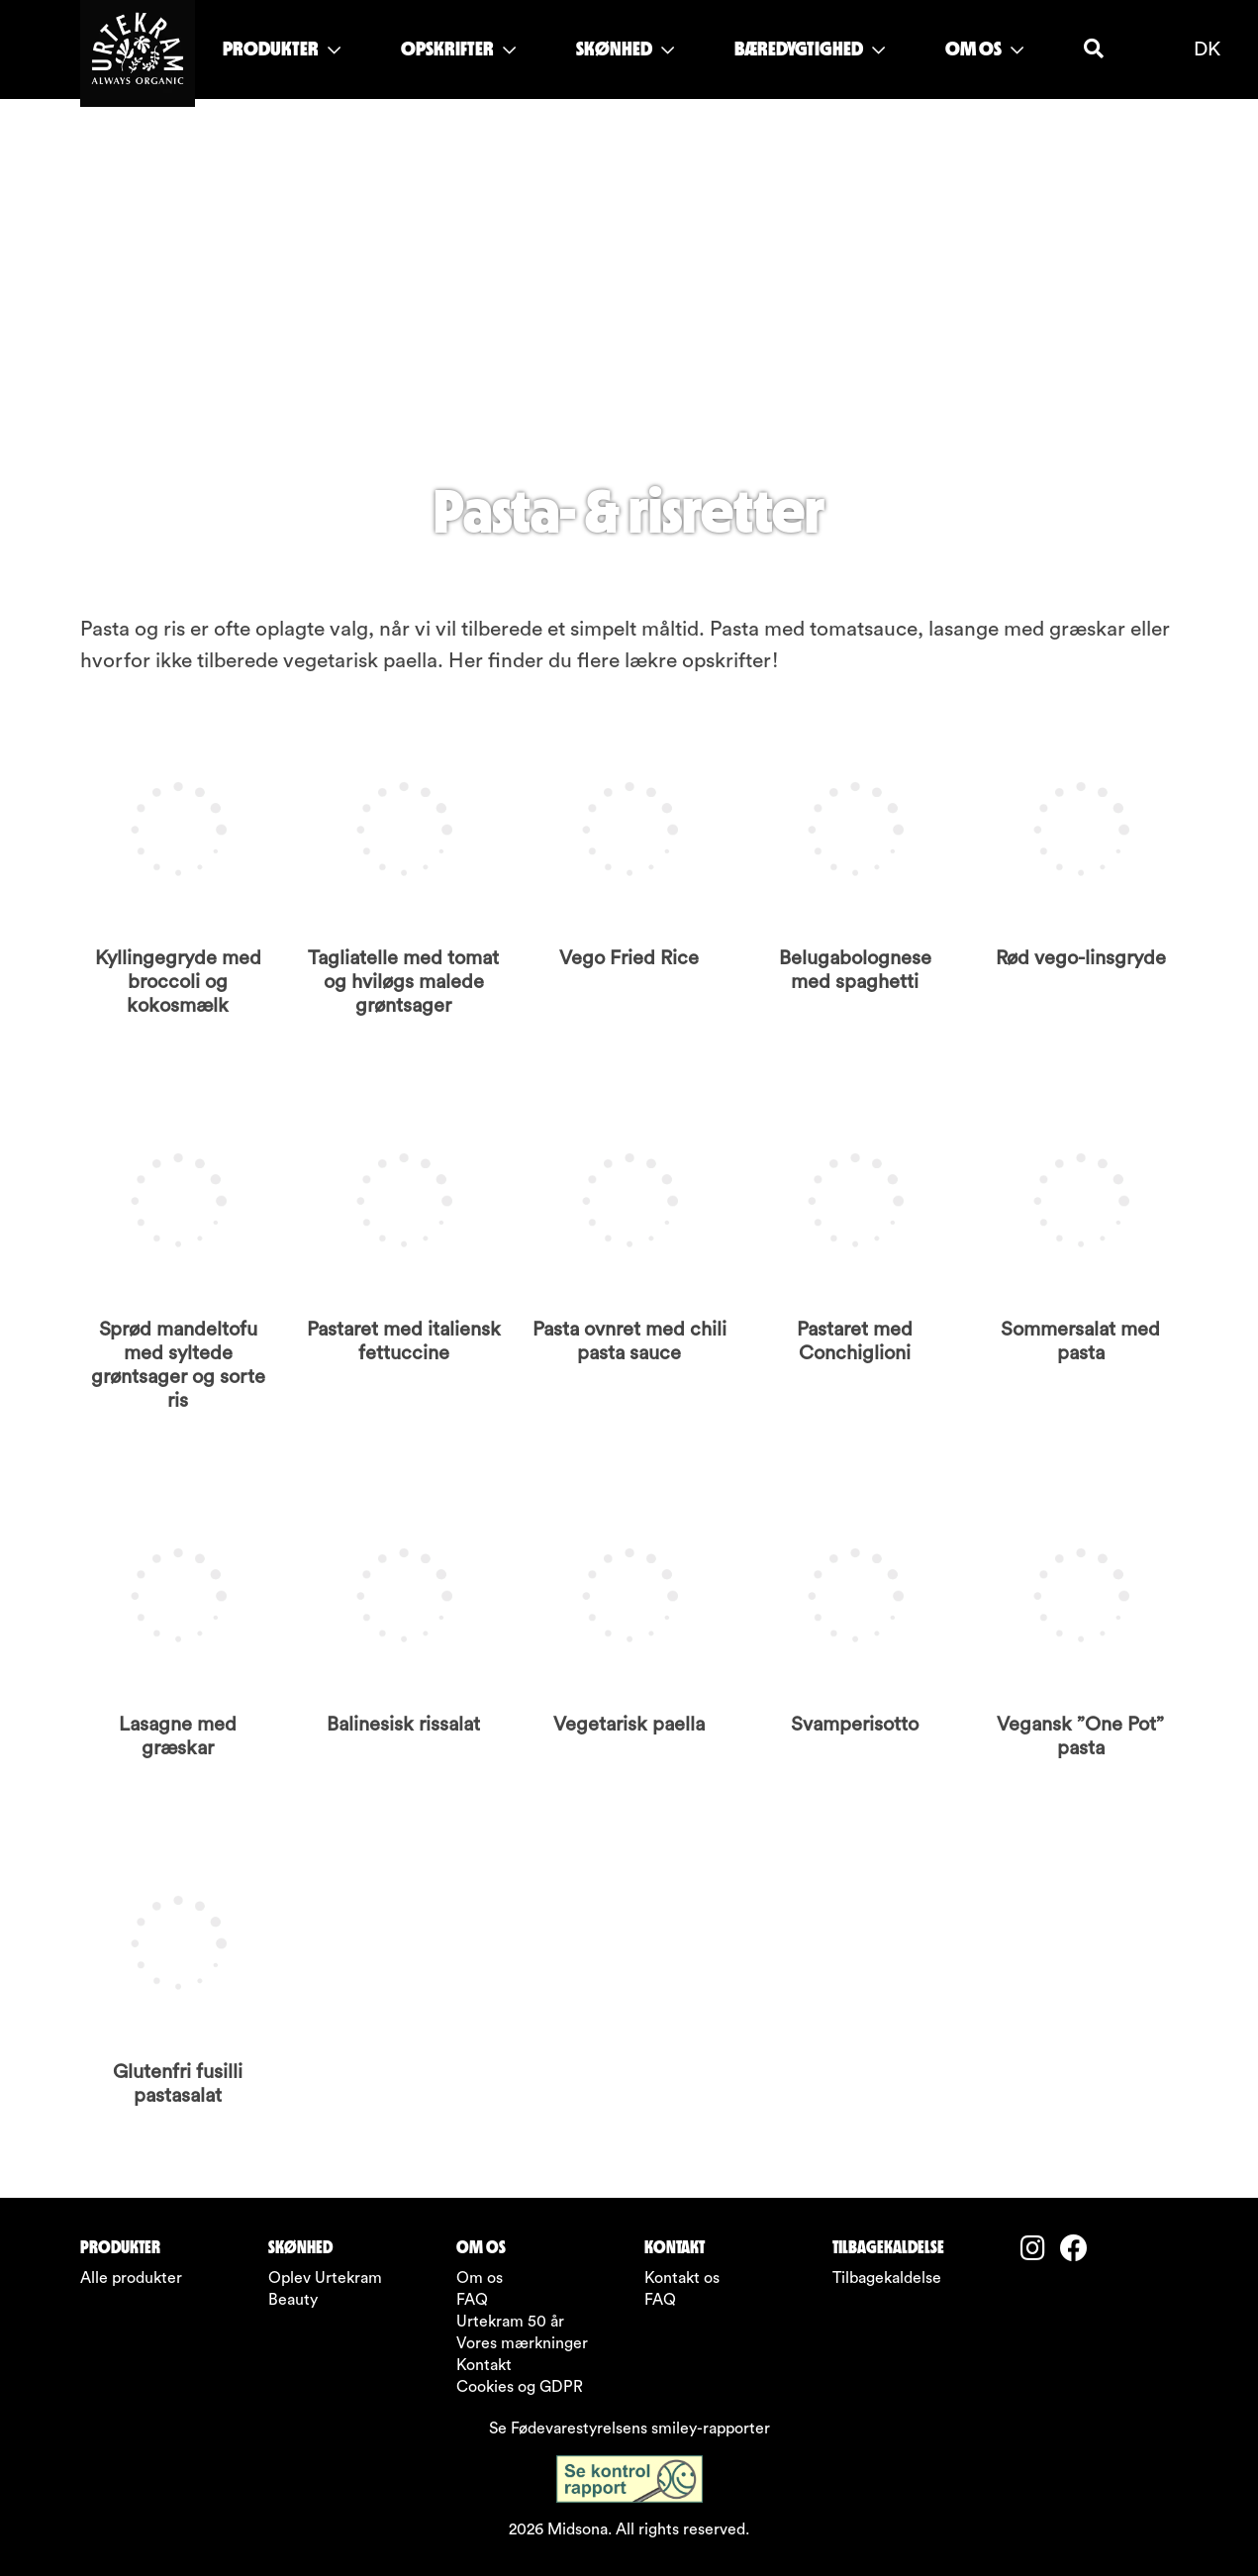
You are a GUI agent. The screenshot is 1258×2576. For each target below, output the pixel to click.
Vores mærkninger (522, 2343)
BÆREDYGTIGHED (809, 48)
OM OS (984, 48)
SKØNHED (625, 48)
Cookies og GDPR (519, 2387)
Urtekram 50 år (510, 2321)
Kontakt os (682, 2278)
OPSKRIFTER (458, 48)
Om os (479, 2278)
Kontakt (484, 2365)
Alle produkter (131, 2278)
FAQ (472, 2300)
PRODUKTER (281, 48)
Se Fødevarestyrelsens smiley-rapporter (629, 2428)
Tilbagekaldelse (886, 2278)
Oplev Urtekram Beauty (325, 2289)
